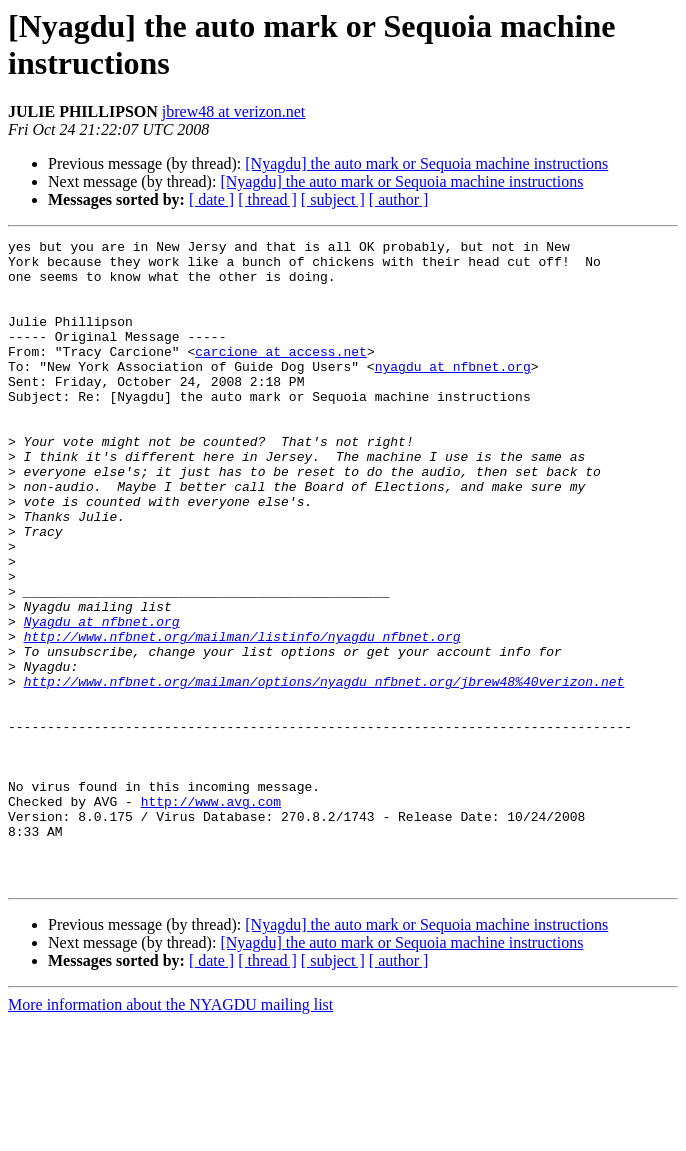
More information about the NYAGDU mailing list (170, 1133)
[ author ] (399, 199)
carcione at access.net (281, 375)
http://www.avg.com (211, 915)
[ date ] (211, 199)
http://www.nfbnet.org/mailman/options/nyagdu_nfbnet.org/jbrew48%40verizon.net (324, 771)
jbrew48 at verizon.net (234, 111)
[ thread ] (267, 199)
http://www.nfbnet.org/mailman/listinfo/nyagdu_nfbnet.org (242, 717)
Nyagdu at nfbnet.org (102, 699)
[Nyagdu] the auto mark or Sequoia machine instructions (426, 163)
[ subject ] (333, 199)
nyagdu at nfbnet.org (453, 393)
